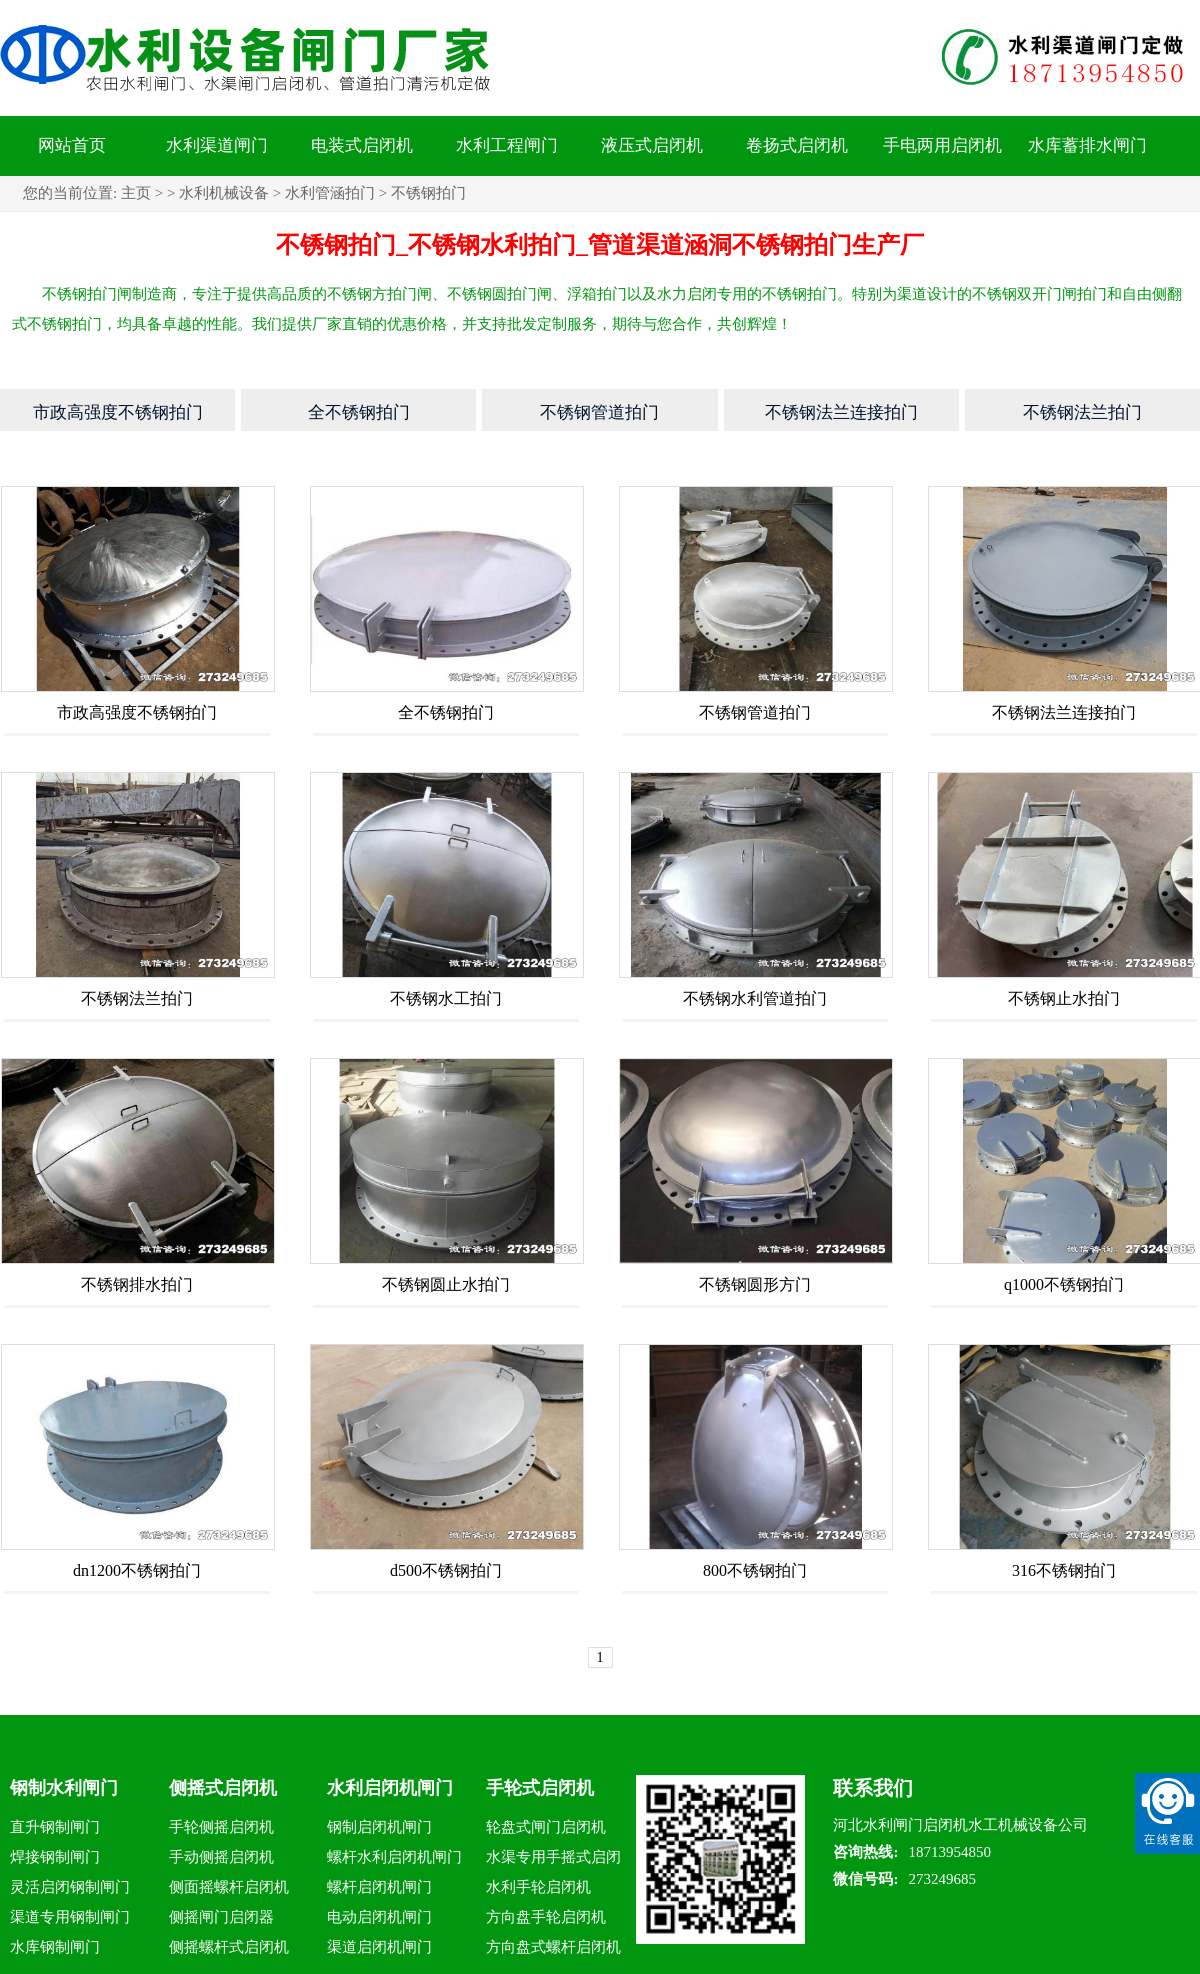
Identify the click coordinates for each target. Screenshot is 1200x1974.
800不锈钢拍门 (755, 1570)
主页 (136, 193)
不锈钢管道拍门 (755, 712)
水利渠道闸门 (217, 145)
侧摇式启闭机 (223, 1788)
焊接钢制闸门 (55, 1857)
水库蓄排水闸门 (1087, 145)
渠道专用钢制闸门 (70, 1917)
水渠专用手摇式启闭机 (553, 1860)
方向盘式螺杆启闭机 (553, 1947)
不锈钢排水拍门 (137, 1284)
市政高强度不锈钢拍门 (137, 712)
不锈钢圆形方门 (755, 1284)
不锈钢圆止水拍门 (446, 1284)
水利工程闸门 (507, 145)
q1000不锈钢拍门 (1064, 1284)
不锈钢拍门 (428, 193)
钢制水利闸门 (64, 1788)
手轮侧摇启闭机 (221, 1827)
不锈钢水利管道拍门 (755, 998)
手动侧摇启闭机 (221, 1857)
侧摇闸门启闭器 (221, 1917)
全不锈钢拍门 (446, 712)
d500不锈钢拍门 (446, 1570)
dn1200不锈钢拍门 (137, 1570)
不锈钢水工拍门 (446, 998)
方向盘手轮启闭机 (546, 1917)
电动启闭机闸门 (379, 1917)
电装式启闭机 (362, 145)
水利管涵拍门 (330, 193)
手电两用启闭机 (942, 145)
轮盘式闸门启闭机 (546, 1827)
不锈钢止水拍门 (1064, 998)
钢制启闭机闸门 (379, 1827)
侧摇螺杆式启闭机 (229, 1947)
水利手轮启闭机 (538, 1887)
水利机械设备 (224, 193)
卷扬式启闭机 (797, 145)
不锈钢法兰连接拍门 (1064, 712)
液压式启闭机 (652, 145)
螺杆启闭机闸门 (379, 1887)
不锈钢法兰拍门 (137, 998)
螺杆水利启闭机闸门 (394, 1857)
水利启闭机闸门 (390, 1788)
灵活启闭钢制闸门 (70, 1887)
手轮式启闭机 (540, 1788)
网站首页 (72, 145)
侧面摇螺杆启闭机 (229, 1887)
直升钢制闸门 (55, 1827)
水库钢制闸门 (55, 1947)
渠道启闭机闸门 (379, 1947)
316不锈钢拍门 (1064, 1570)
